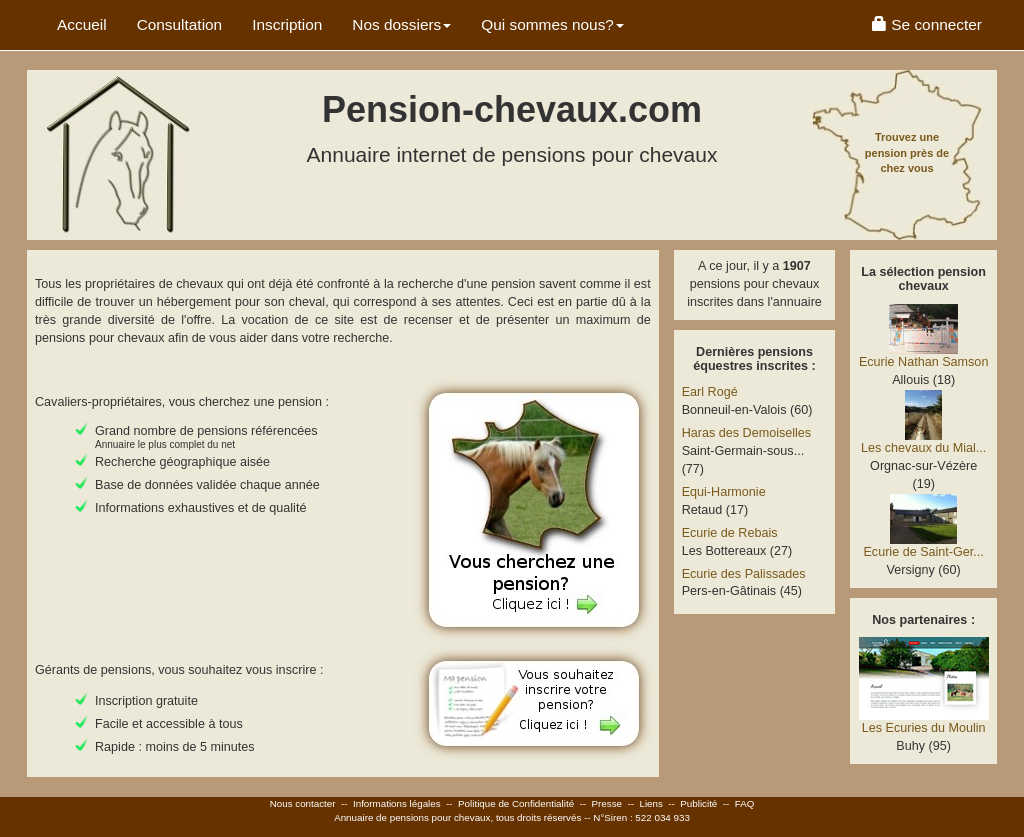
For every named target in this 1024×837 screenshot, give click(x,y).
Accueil (82, 24)
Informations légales (397, 803)
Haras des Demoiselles (747, 433)
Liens (650, 803)
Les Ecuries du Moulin (924, 728)
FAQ (745, 803)
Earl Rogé (710, 392)
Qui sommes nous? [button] (552, 24)
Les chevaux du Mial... (923, 448)
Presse (607, 803)
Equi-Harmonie (724, 492)
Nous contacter (303, 803)
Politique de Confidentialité (516, 803)
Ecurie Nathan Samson (924, 362)
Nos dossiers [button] (401, 24)
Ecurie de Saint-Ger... (923, 552)
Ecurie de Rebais (730, 533)
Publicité (698, 803)
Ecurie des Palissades (744, 574)
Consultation (180, 24)
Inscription (287, 24)
